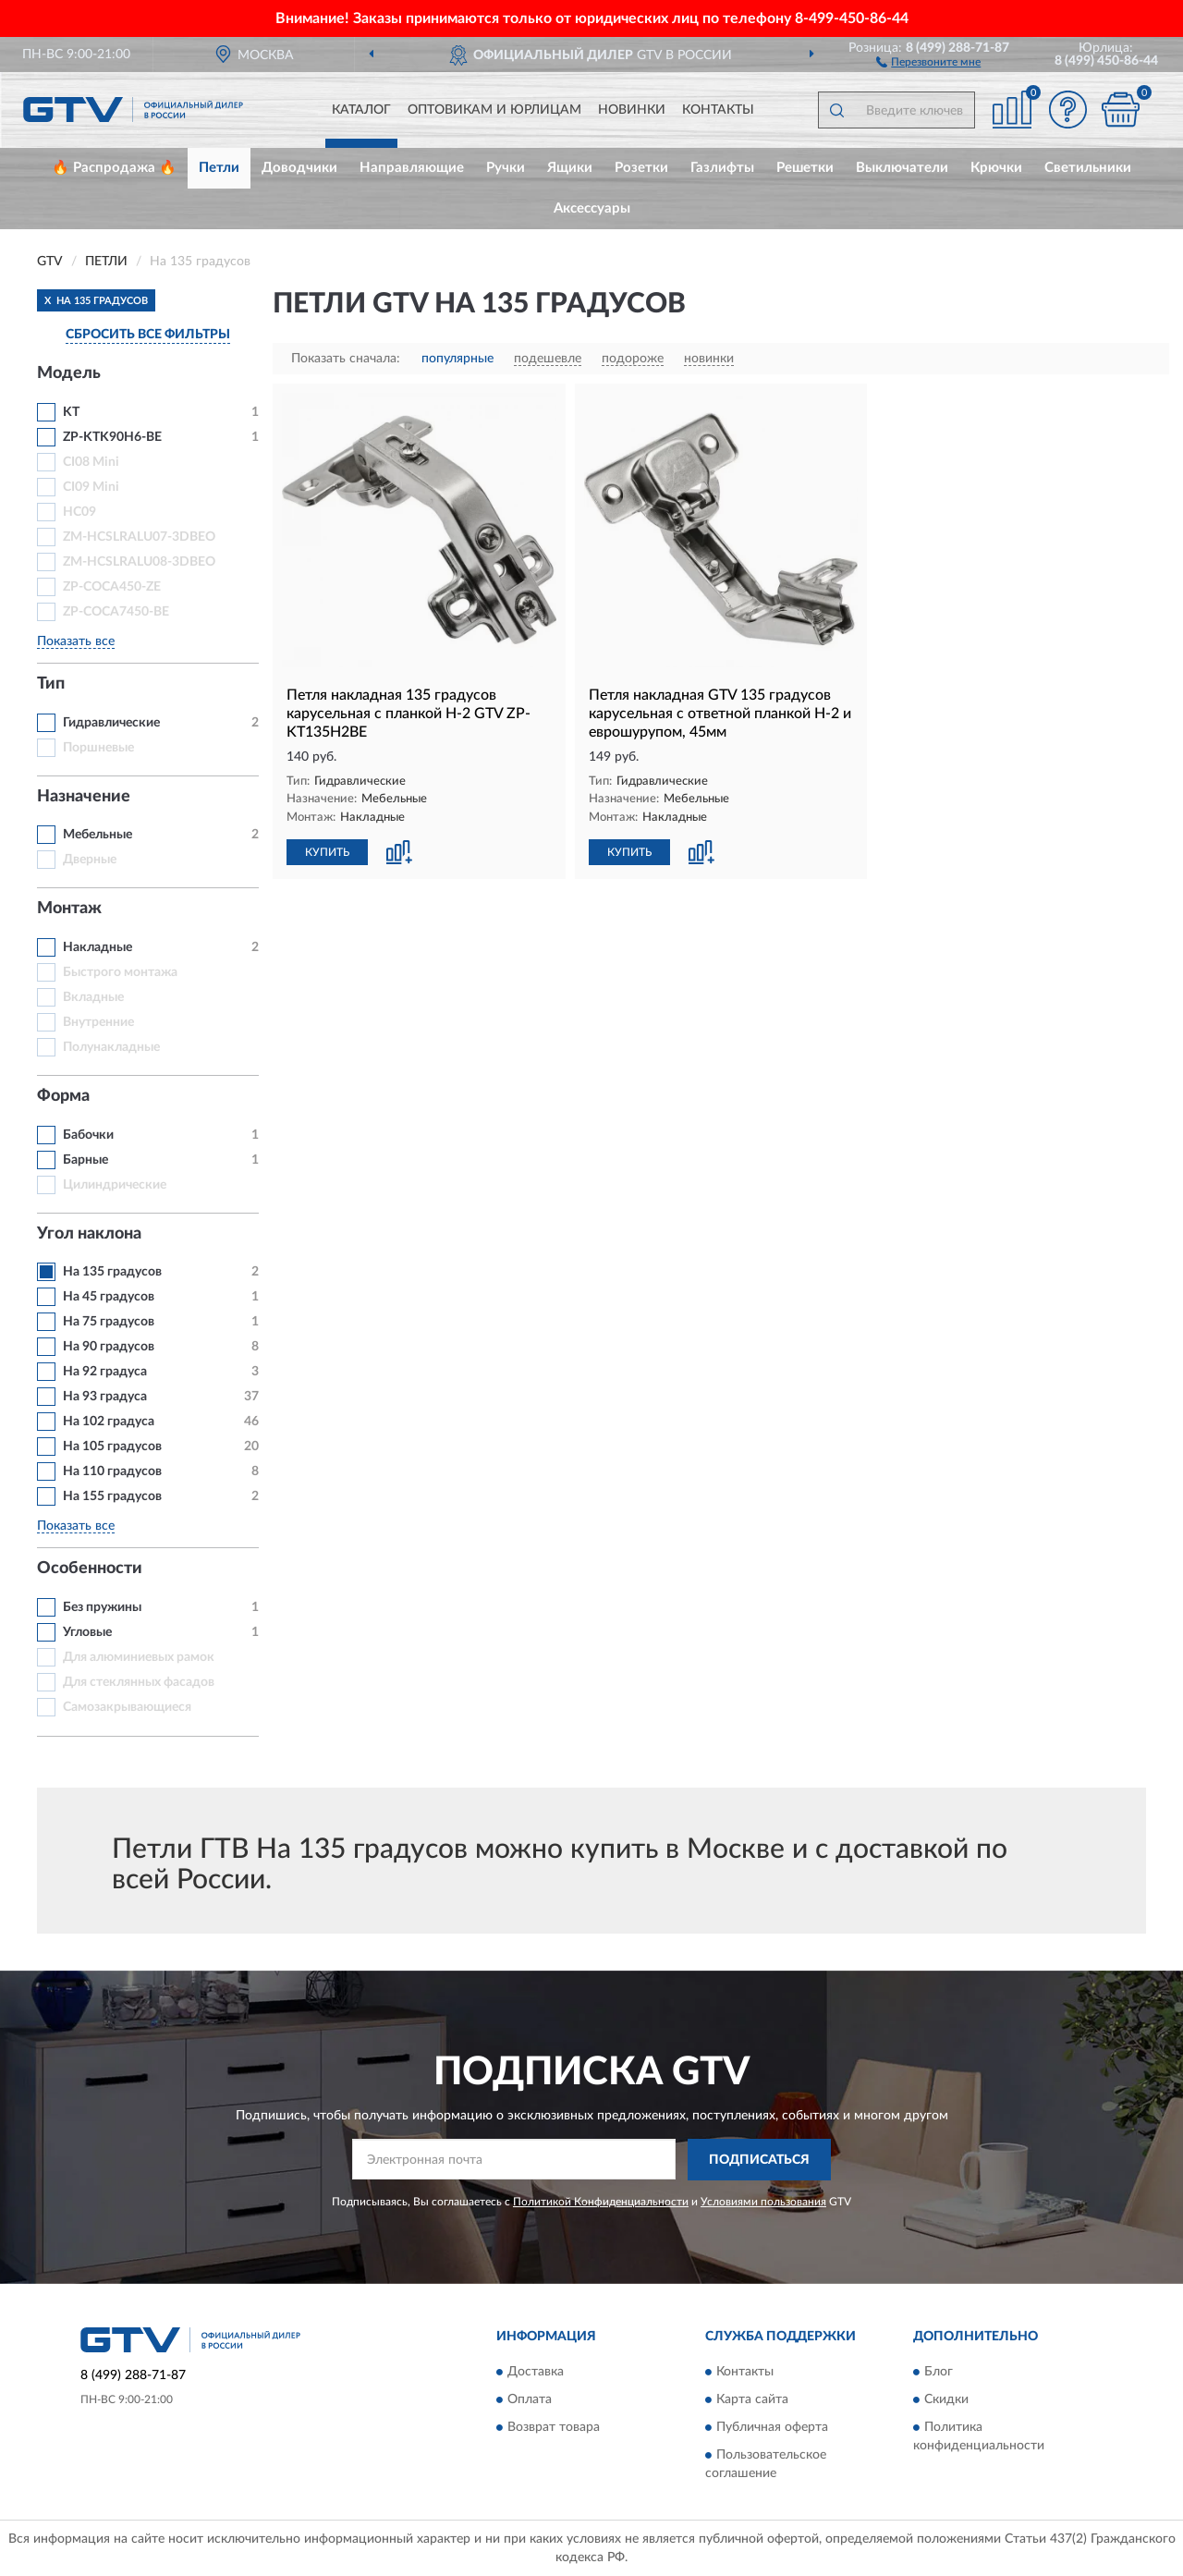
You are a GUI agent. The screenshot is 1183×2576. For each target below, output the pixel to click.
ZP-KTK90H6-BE (112, 437)
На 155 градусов (112, 1496)
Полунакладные (111, 1047)
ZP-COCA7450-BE (116, 611)
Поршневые (98, 747)
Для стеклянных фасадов (138, 1682)
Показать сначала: (345, 358)
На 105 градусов (112, 1446)
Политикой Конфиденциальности (601, 2201)
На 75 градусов (108, 1321)
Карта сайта (752, 2400)
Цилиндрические (114, 1184)
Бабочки (88, 1135)
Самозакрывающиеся (127, 1707)
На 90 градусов (108, 1346)
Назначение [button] (83, 796)
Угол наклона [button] (89, 1234)
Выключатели (902, 168)
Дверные (89, 859)
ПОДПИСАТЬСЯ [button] (759, 2160)
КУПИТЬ (327, 852)
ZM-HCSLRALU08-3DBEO (139, 561)
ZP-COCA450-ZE (112, 586)
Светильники (1087, 168)
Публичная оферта (772, 2428)
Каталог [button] (361, 110)
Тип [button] (51, 684)
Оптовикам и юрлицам (494, 110)
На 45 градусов (108, 1296)
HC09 (79, 512)
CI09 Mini (91, 487)
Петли (219, 168)
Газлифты (722, 168)
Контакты (718, 110)
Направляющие (412, 168)
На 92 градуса (105, 1371)
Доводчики (299, 168)
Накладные (97, 947)
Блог (938, 2372)
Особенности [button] (89, 1568)
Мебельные (97, 834)
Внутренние (98, 1022)
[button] (928, 61)
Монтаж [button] (69, 908)
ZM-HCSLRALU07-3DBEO (139, 537)
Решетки (805, 168)
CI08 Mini (91, 462)
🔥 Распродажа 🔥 (114, 168)
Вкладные (93, 997)
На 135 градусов (112, 1271)
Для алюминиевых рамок (138, 1657)
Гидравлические (111, 722)
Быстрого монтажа (120, 972)
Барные (85, 1160)
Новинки (631, 110)
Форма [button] (63, 1096)
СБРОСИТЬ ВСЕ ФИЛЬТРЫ (148, 334)
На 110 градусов (112, 1471)
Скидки (946, 2400)
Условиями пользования (763, 2201)
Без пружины (102, 1607)
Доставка (535, 2372)
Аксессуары (592, 208)
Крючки (996, 168)
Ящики (569, 168)
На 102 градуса (108, 1421)
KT (71, 412)
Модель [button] (69, 373)
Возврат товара (553, 2428)
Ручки (505, 168)
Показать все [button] (76, 641)
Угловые (87, 1632)
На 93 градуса (105, 1396)
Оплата (529, 2400)
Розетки (641, 168)
